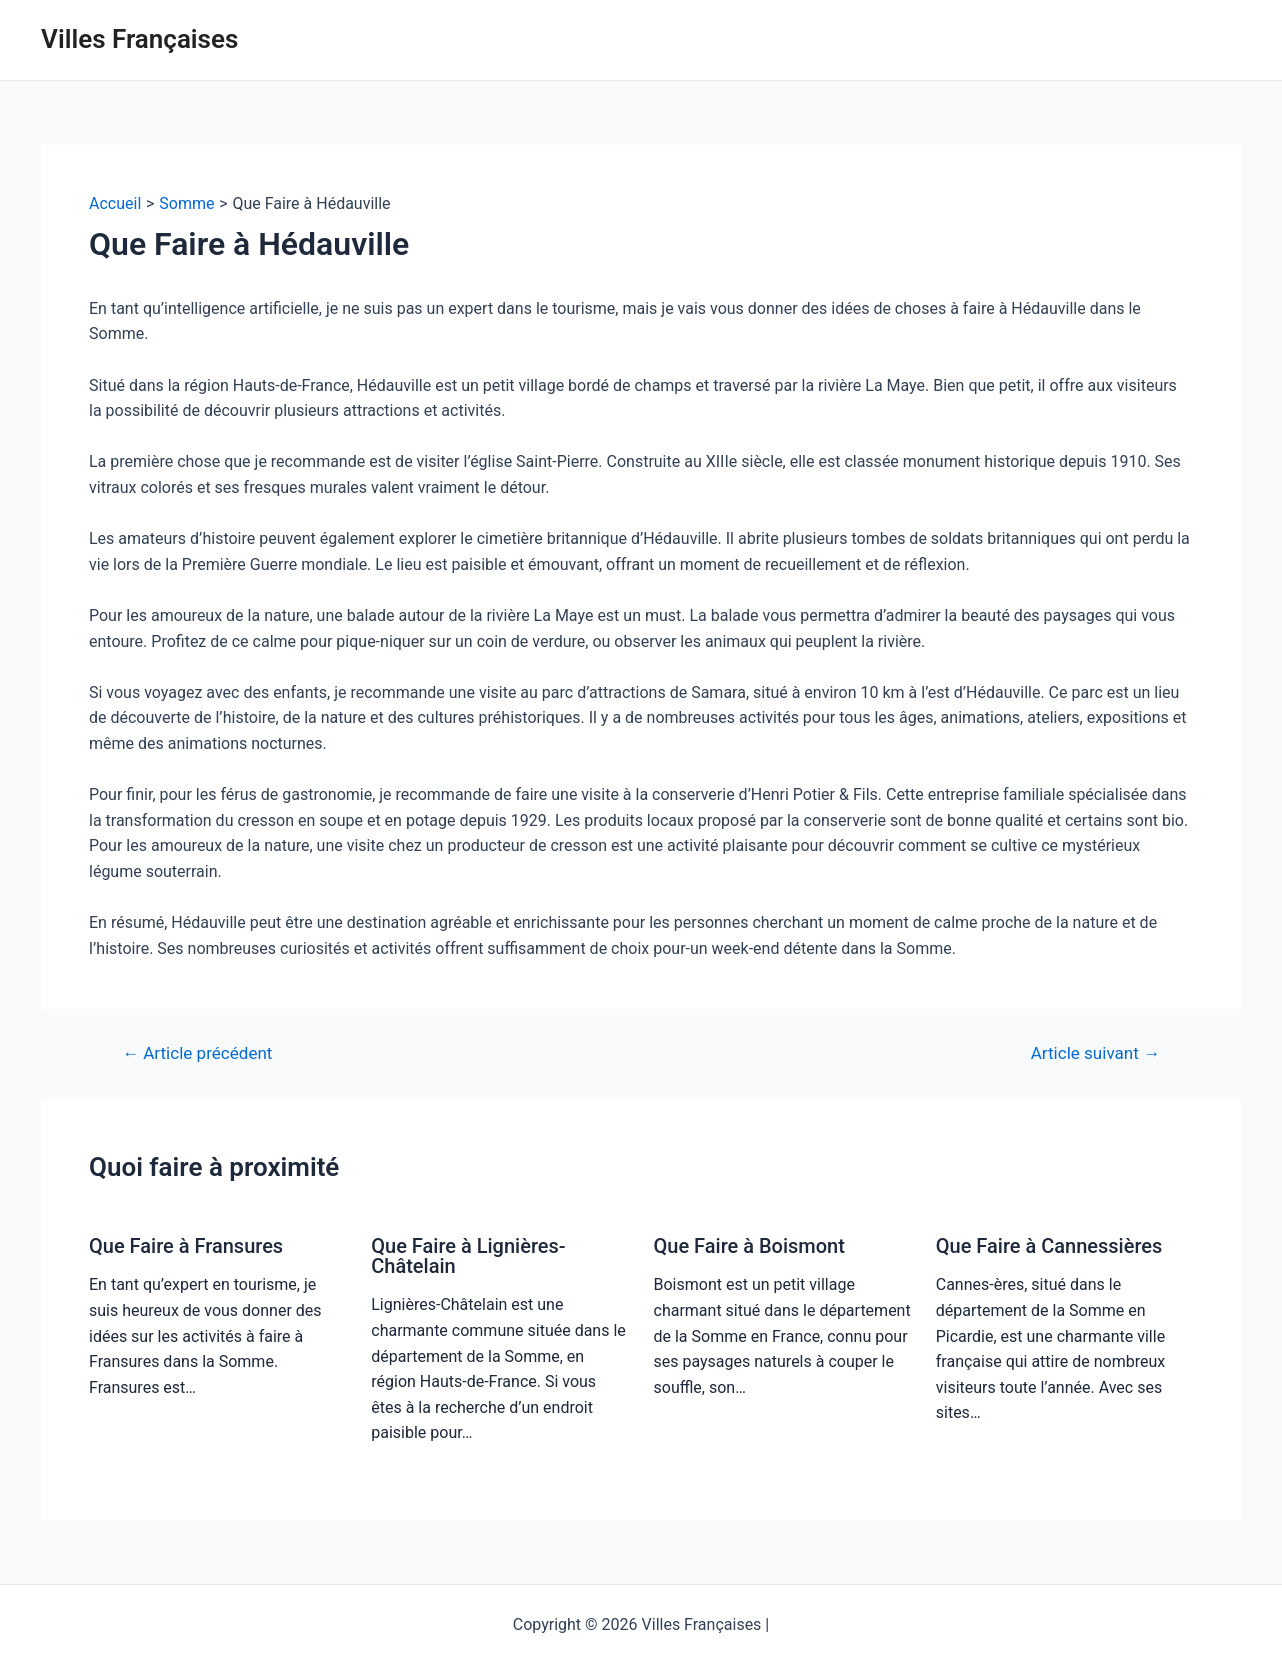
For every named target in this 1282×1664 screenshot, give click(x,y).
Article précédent (197, 1053)
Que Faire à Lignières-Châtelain (468, 1256)
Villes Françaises (139, 39)
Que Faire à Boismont (749, 1246)
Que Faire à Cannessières (1049, 1246)
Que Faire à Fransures (186, 1246)
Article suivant (1095, 1053)
